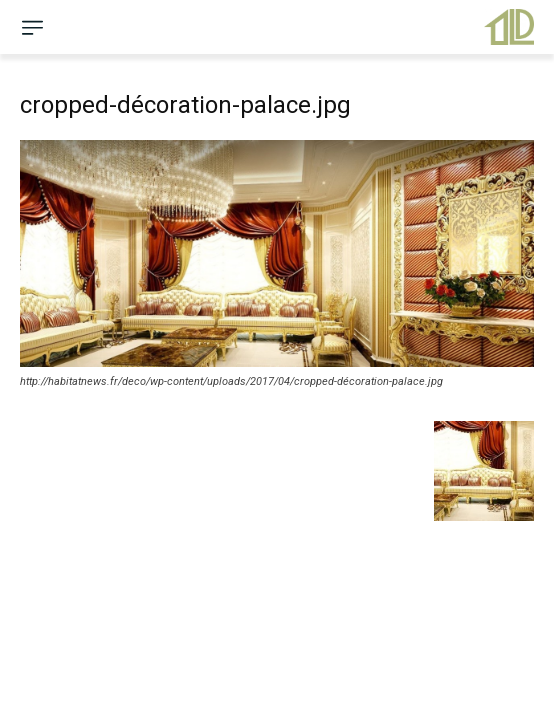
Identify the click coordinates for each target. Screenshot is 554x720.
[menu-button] (32, 27)
